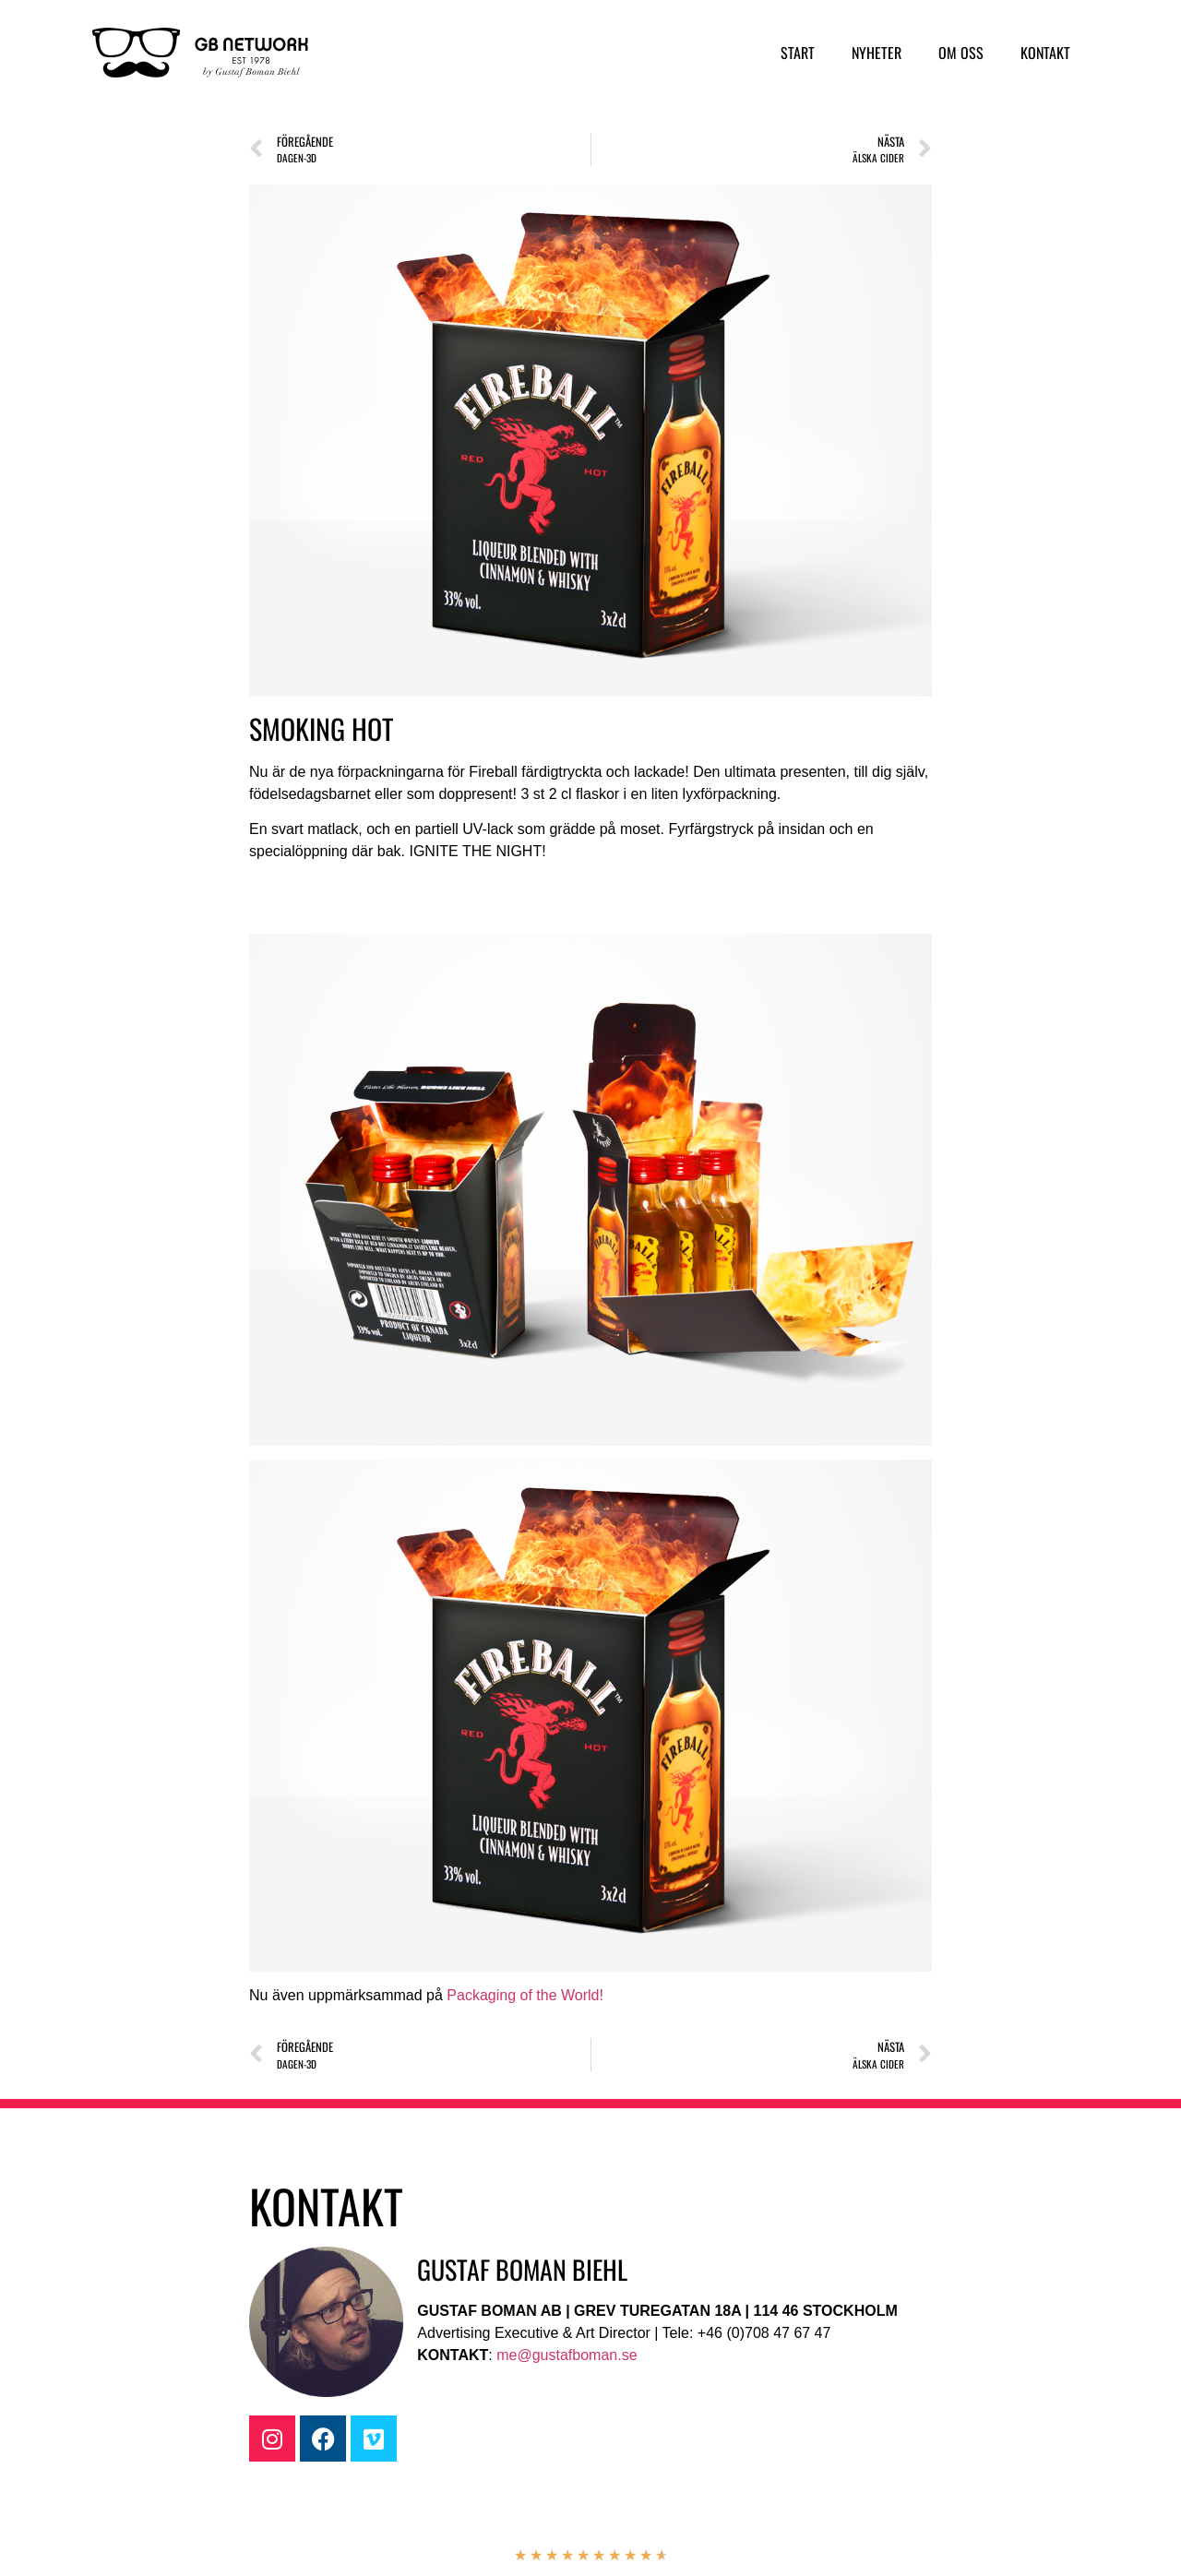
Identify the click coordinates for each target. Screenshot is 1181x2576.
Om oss (961, 53)
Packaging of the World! (525, 1995)
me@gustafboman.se (566, 2355)
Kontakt (1045, 53)
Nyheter (876, 53)
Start (798, 53)
